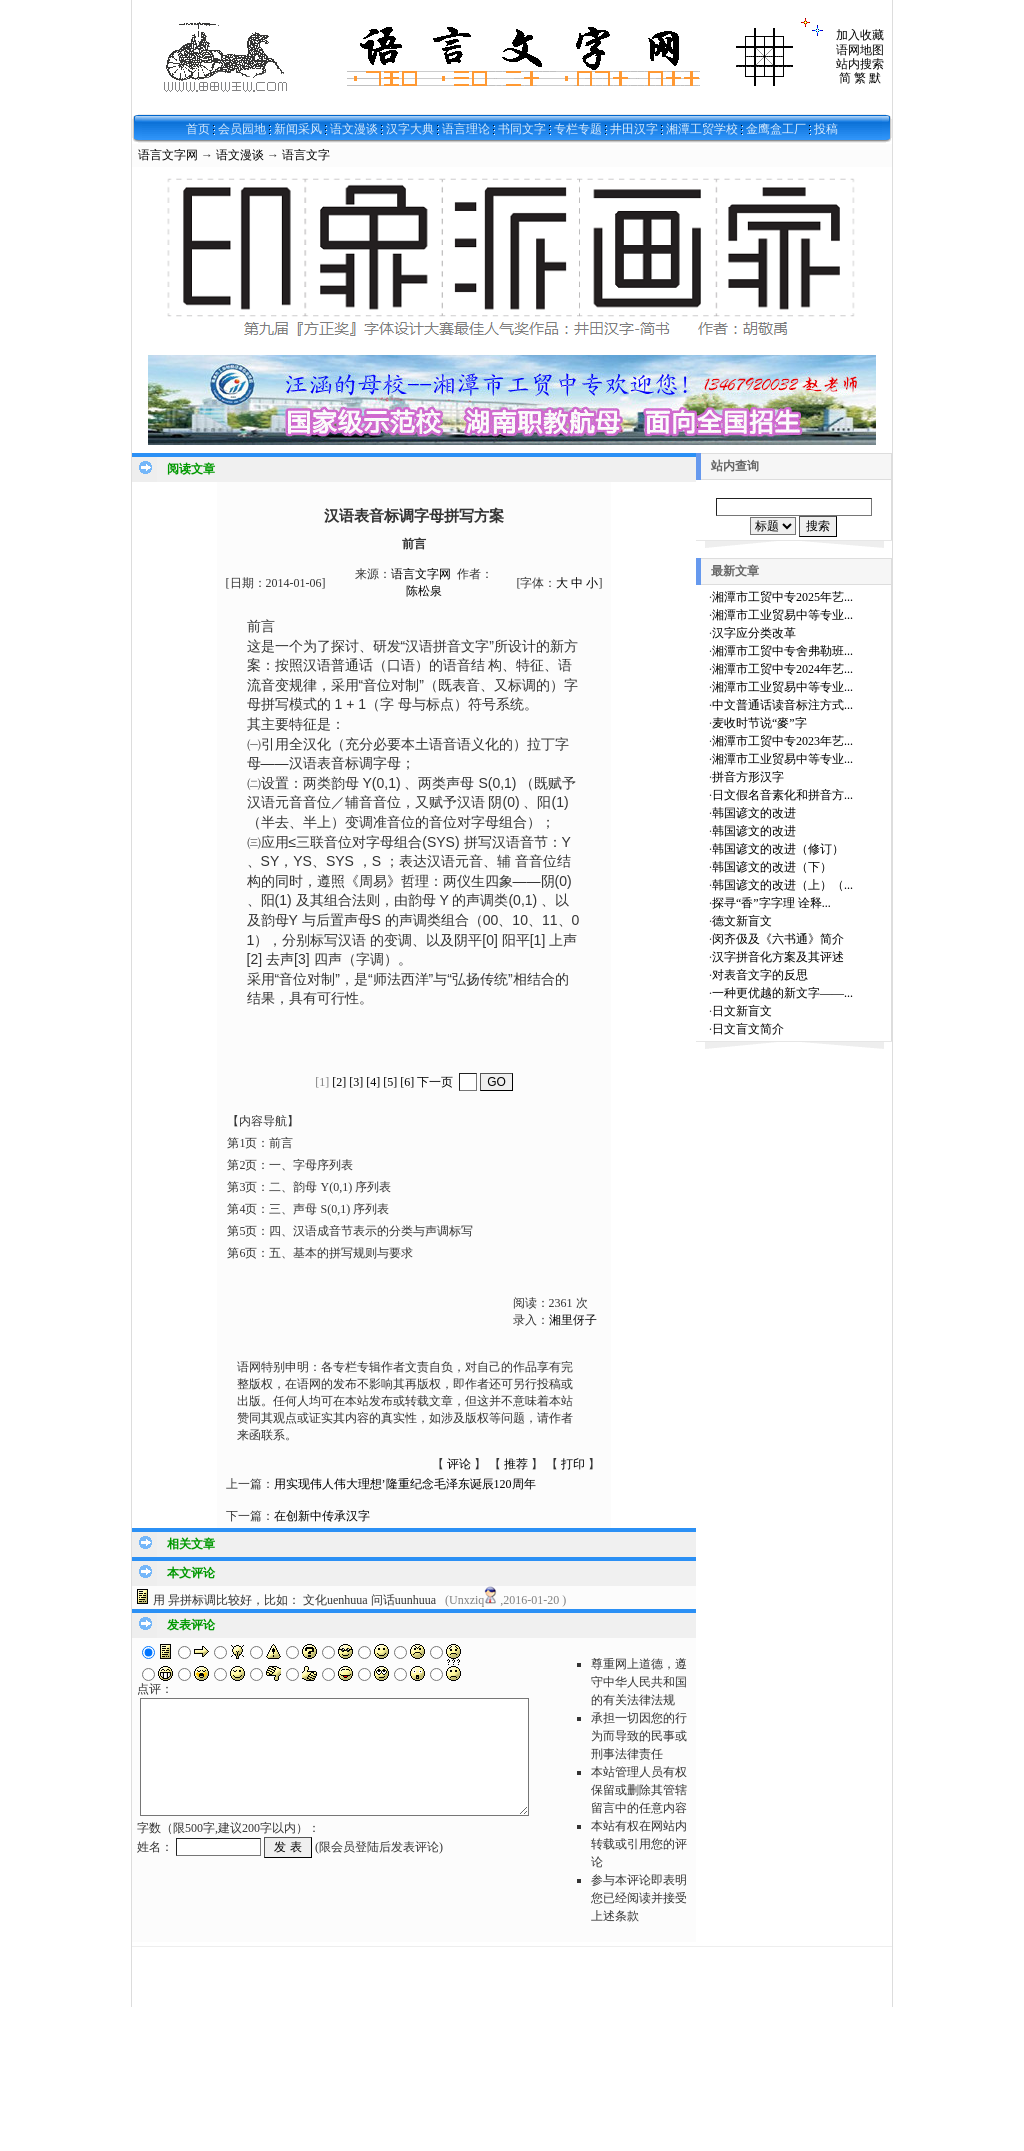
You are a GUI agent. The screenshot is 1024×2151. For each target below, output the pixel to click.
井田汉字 (634, 129)
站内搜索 (860, 64)
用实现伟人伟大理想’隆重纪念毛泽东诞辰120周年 (405, 1484)
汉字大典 (410, 129)
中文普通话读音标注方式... (782, 705)
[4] (373, 1082)
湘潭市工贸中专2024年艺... (782, 669)
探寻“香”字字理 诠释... (771, 903)
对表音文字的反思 (760, 975)
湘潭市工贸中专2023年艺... (782, 741)
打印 (573, 1464)
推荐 (516, 1464)
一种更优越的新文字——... (782, 993)
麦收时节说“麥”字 (759, 723)
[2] (339, 1082)
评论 (459, 1464)
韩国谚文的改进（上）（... (782, 885)
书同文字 (522, 129)
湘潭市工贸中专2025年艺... (782, 597)
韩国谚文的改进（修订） (778, 849)
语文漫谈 (354, 129)
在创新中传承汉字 (322, 1516)
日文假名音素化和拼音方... (782, 795)
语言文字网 (168, 155)
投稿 (826, 129)
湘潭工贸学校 (702, 129)
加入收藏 (860, 35)
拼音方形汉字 (748, 777)
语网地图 (860, 50)
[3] (356, 1082)
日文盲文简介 (748, 1029)
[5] (390, 1082)
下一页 (435, 1082)
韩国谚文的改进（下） (772, 867)
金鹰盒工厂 (776, 129)
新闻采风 (298, 129)
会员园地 (242, 129)
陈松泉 (424, 591)
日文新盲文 (742, 1011)
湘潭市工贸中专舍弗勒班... (782, 651)
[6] (407, 1082)
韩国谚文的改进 (754, 813)
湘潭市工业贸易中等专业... (782, 615)
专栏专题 (578, 129)
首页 (198, 129)
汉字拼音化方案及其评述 (778, 957)
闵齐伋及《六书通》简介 (778, 939)
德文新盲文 (742, 921)
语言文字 (306, 155)
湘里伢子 (573, 1320)
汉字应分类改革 (754, 633)
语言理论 (466, 129)
